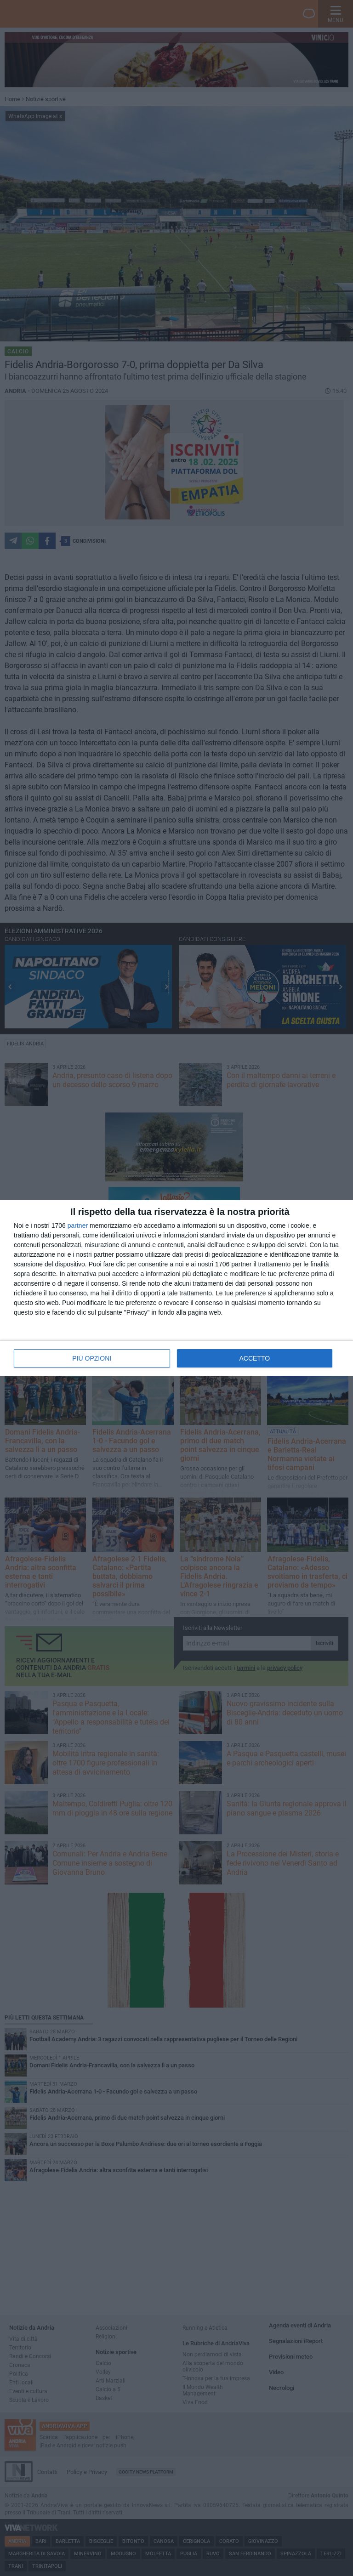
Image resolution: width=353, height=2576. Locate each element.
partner (78, 1225)
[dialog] (176, 1288)
